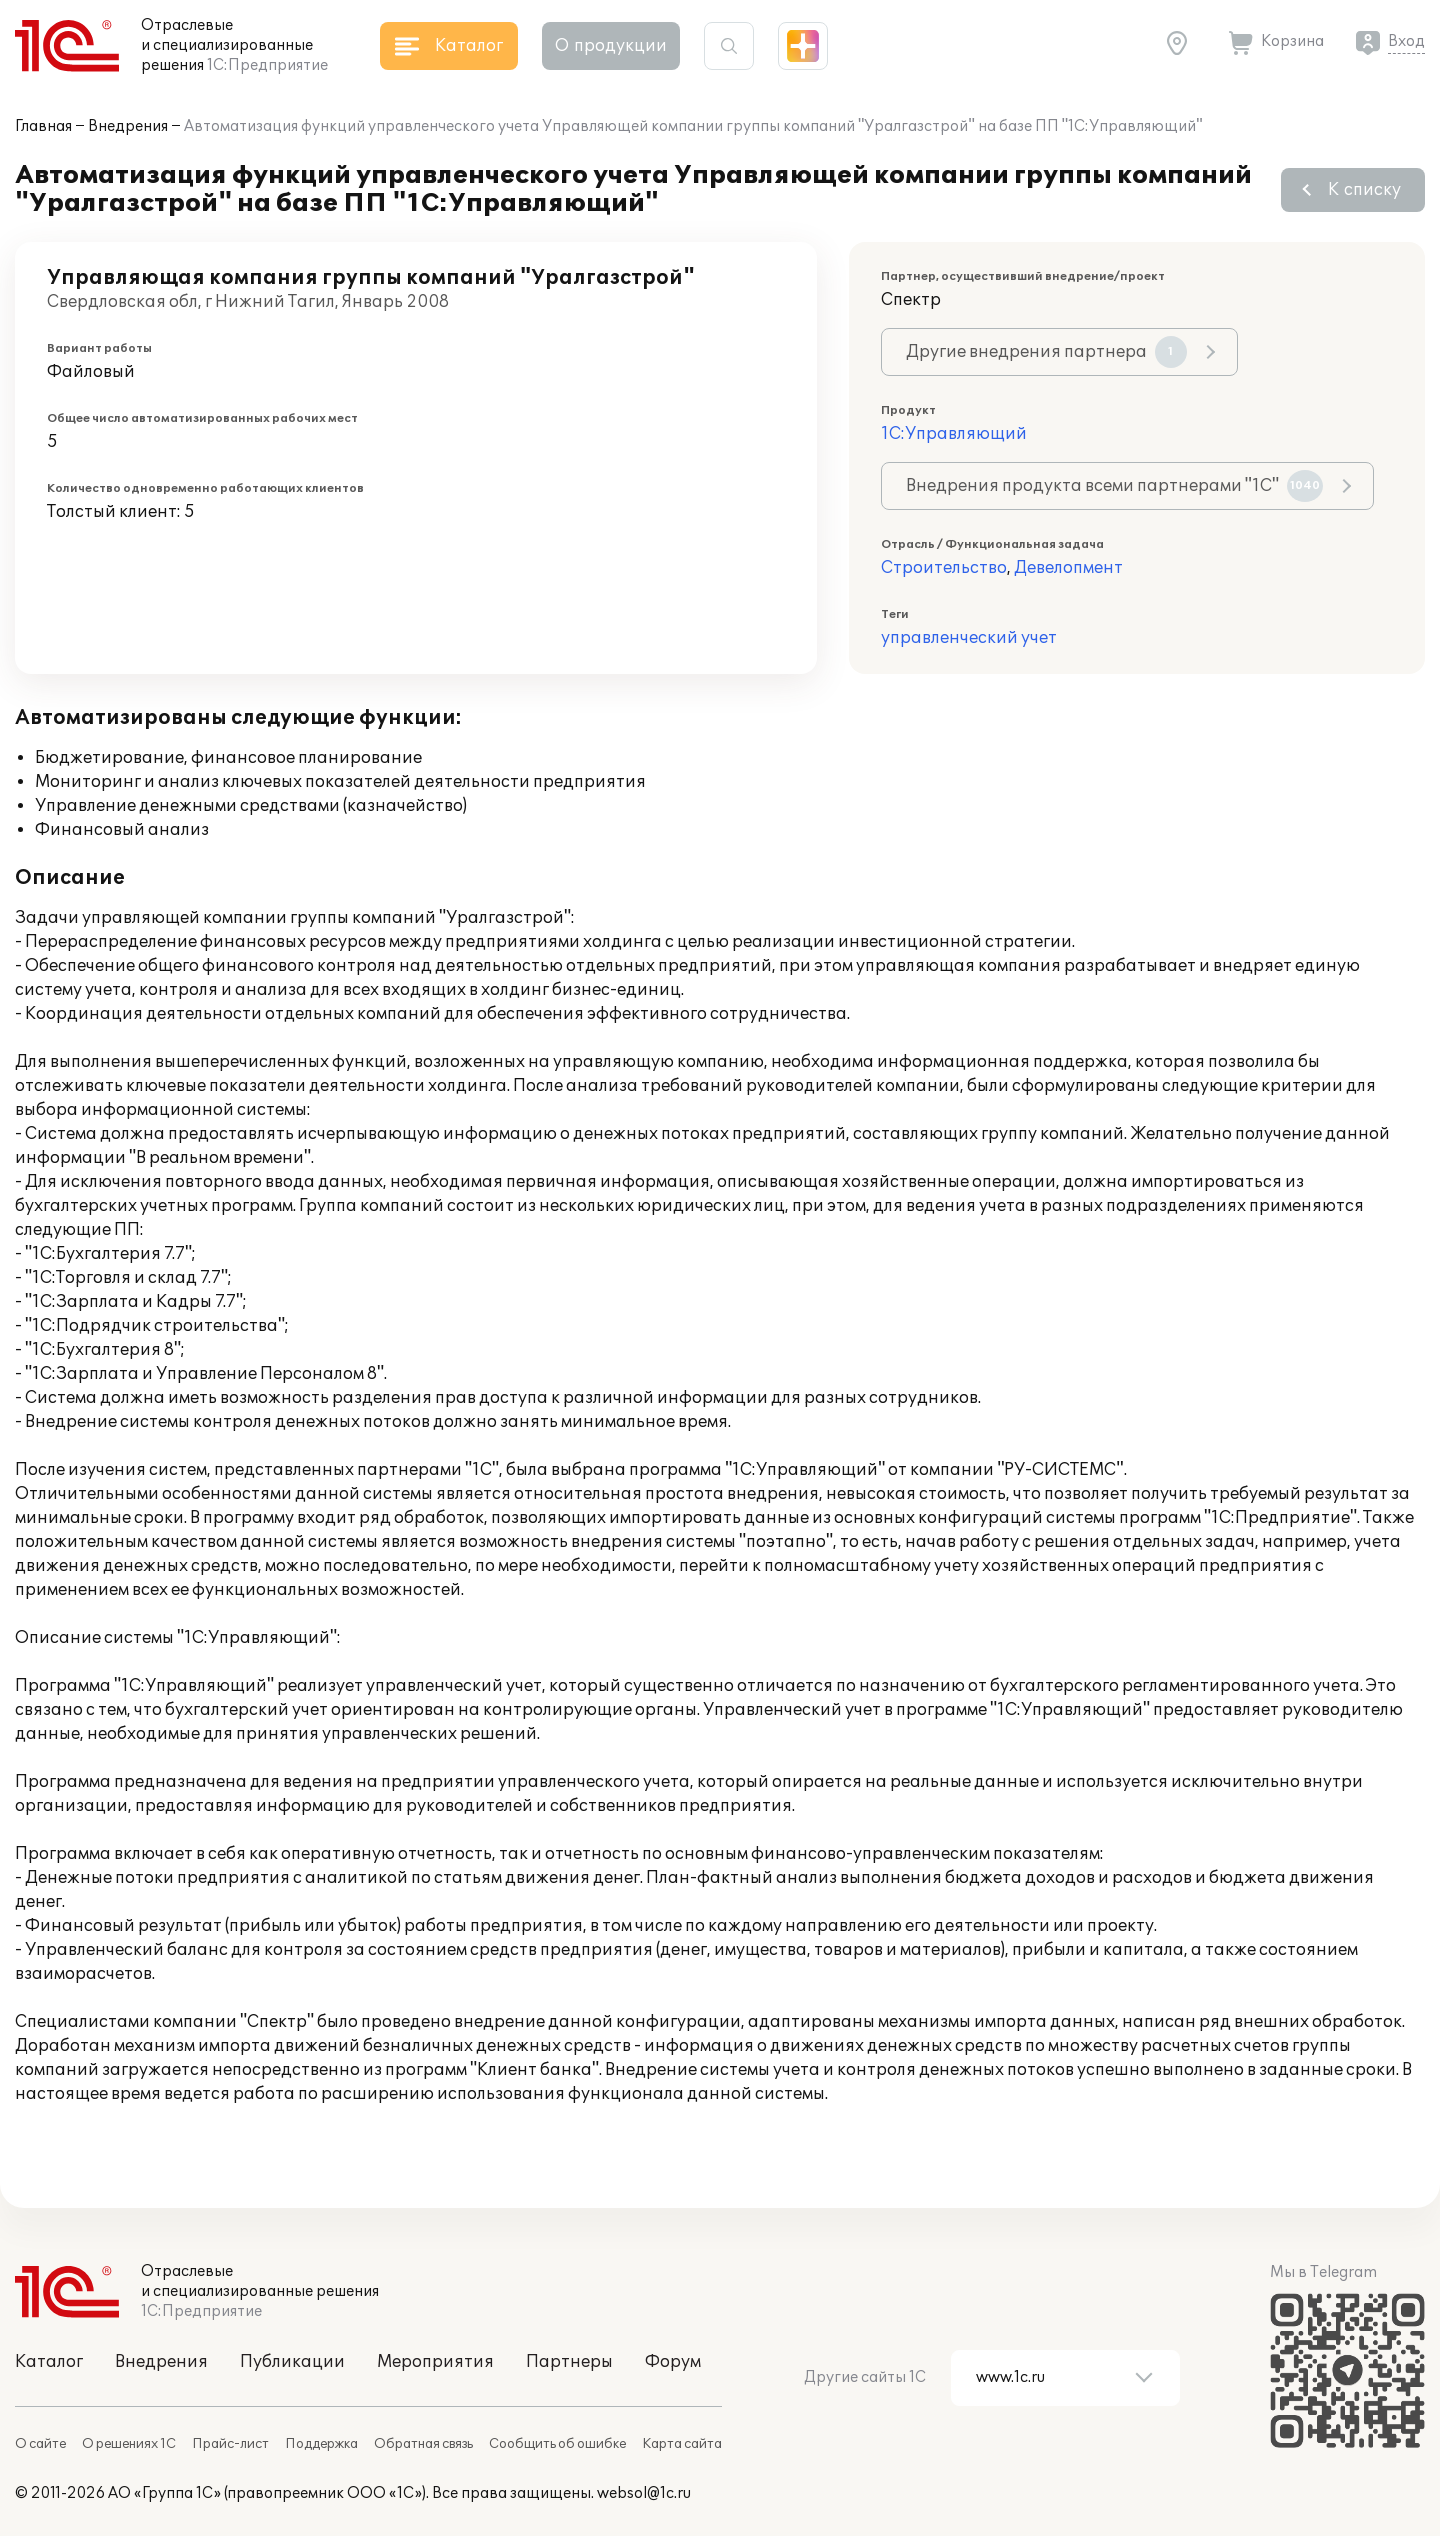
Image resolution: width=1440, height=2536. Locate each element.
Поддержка (321, 2444)
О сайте (40, 2444)
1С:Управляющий (954, 434)
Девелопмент (1068, 568)
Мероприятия (435, 2362)
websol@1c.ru (644, 2493)
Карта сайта (682, 2444)
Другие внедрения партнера (1046, 352)
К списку (1364, 190)
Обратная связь (423, 2444)
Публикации (292, 2362)
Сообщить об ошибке (557, 2444)
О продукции (611, 46)
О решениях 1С (129, 2444)
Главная (43, 126)
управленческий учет (969, 638)
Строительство (944, 568)
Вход (1406, 41)
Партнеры (569, 2362)
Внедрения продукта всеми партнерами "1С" (1114, 486)
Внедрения (128, 126)
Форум (673, 2362)
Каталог (49, 2362)
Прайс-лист (230, 2444)
